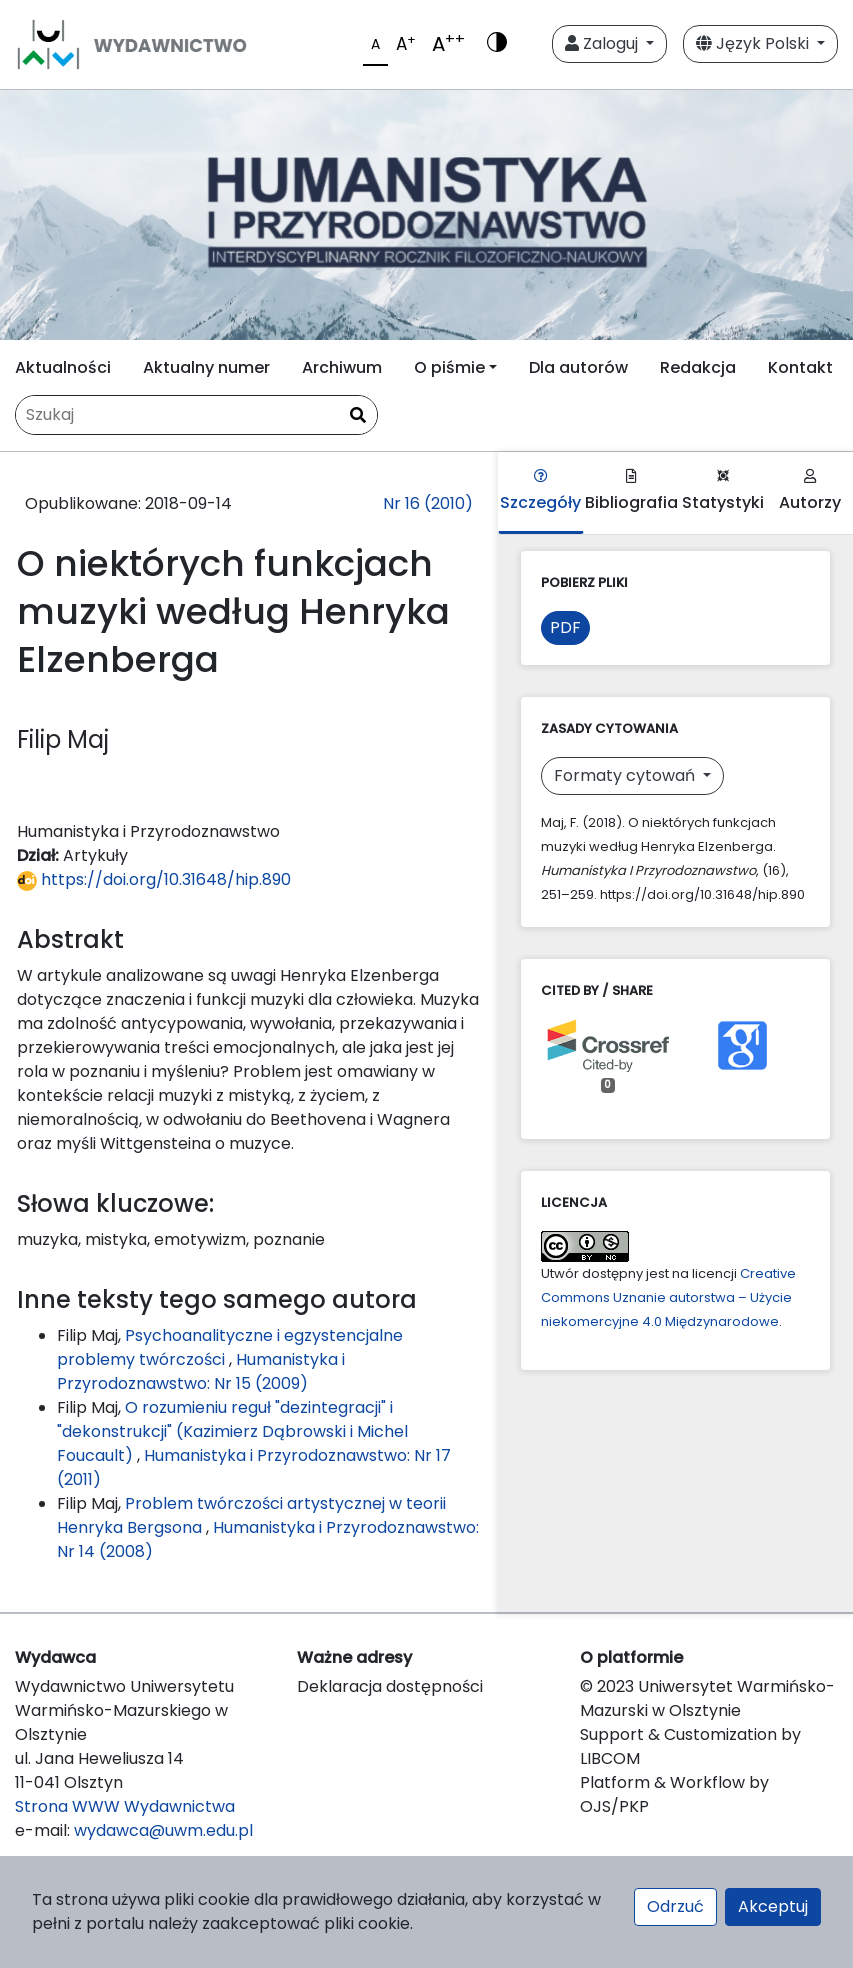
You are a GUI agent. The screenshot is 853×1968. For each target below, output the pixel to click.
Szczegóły (540, 491)
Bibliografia (631, 491)
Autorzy (810, 491)
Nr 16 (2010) (428, 503)
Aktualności (63, 367)
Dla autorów (578, 367)
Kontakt (800, 367)
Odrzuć (675, 1906)
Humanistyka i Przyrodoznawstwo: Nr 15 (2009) (201, 1371)
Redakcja (698, 367)
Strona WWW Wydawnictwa (125, 1806)
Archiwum (342, 367)
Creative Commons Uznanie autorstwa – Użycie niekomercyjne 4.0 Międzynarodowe (668, 1297)
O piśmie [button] (449, 367)
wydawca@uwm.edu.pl (163, 1830)
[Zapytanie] (196, 415)
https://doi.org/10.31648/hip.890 (154, 879)
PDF (565, 627)
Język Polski (754, 43)
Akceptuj (773, 1906)
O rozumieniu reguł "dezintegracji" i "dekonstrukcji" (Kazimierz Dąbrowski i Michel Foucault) (232, 1431)
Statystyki (723, 491)
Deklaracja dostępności (390, 1686)
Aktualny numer (206, 367)
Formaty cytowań (626, 775)
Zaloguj (603, 43)
